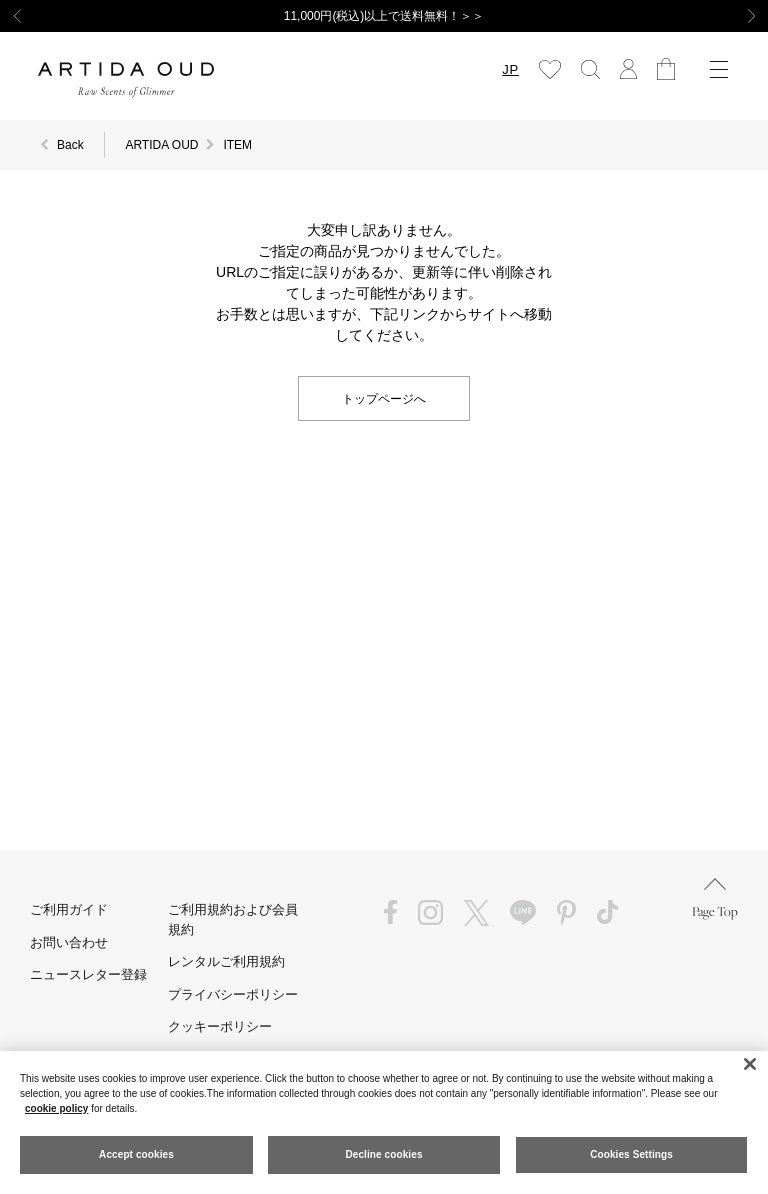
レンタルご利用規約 (226, 961)
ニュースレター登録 (88, 974)
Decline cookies (383, 1154)
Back (70, 145)
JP (510, 69)
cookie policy (56, 1108)
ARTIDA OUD (161, 145)
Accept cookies (136, 1154)
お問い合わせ (69, 942)
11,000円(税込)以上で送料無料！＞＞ (384, 16)
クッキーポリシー (220, 1026)
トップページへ (384, 397)
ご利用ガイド (69, 909)
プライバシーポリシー (233, 994)
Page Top (715, 898)
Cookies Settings (631, 1154)
